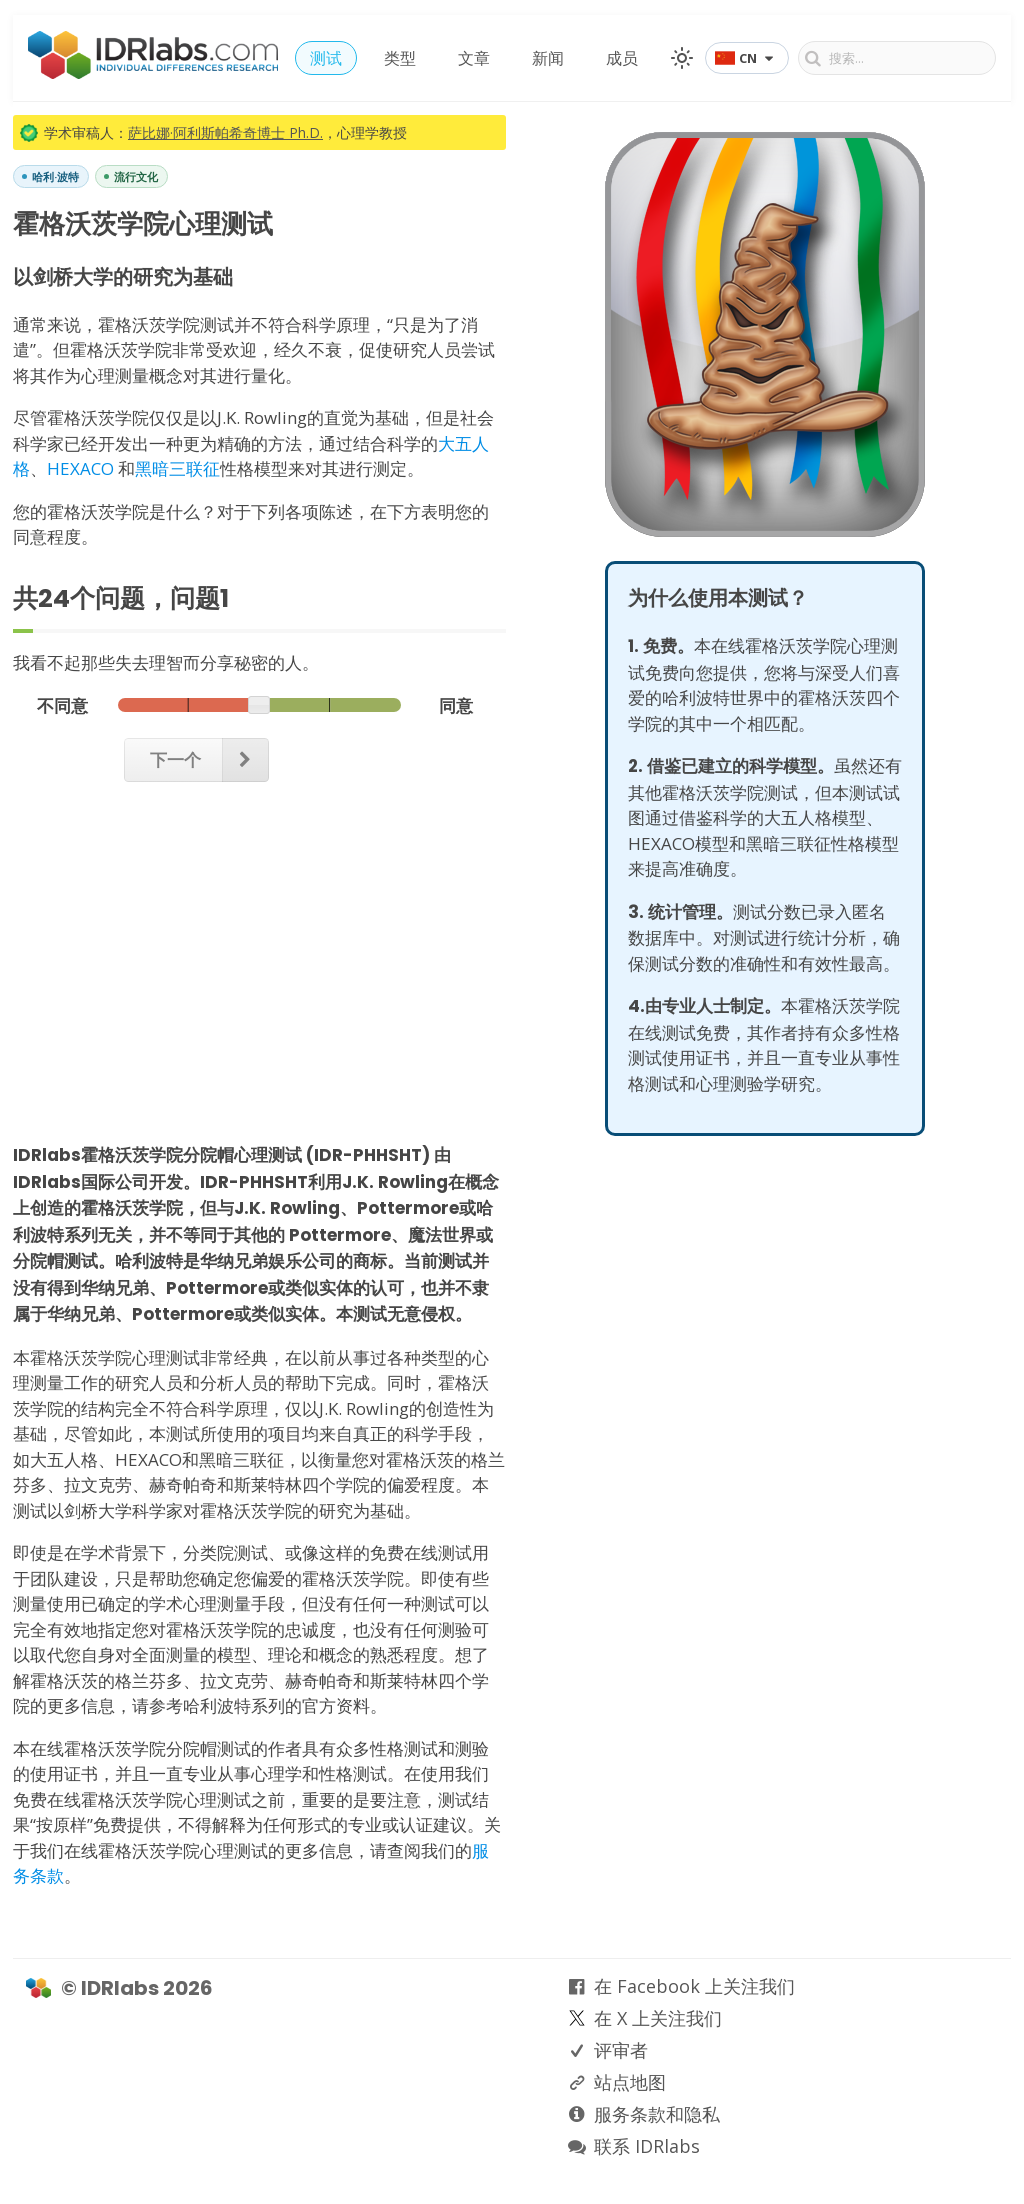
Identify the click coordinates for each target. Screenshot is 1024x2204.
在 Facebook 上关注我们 (694, 1986)
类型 (400, 58)
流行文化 (136, 176)
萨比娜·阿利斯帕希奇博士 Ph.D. (225, 132)
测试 (326, 58)
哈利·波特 (55, 176)
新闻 (548, 58)
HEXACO (80, 468)
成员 (622, 58)
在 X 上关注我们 (658, 2018)
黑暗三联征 (177, 468)
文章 (474, 58)
